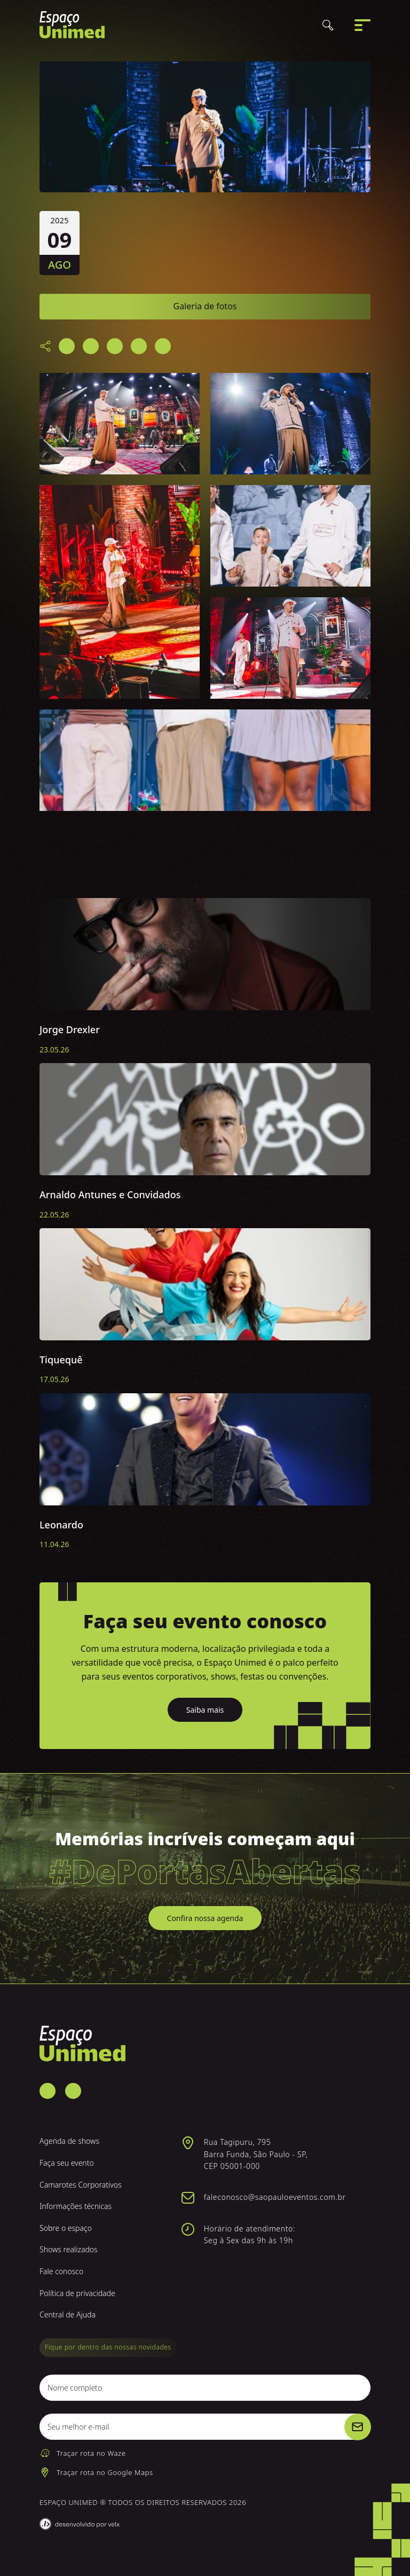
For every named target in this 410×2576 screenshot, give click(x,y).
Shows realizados (69, 2249)
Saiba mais (205, 1710)
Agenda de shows (69, 2141)
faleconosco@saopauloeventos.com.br (275, 2197)
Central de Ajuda (68, 2314)
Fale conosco (61, 2271)
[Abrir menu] (362, 27)
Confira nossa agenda (205, 1918)
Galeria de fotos (205, 306)
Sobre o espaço (66, 2228)
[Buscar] (327, 26)
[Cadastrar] (357, 2427)
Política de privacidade (77, 2293)
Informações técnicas (76, 2206)
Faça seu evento (67, 2163)
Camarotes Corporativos (81, 2185)
